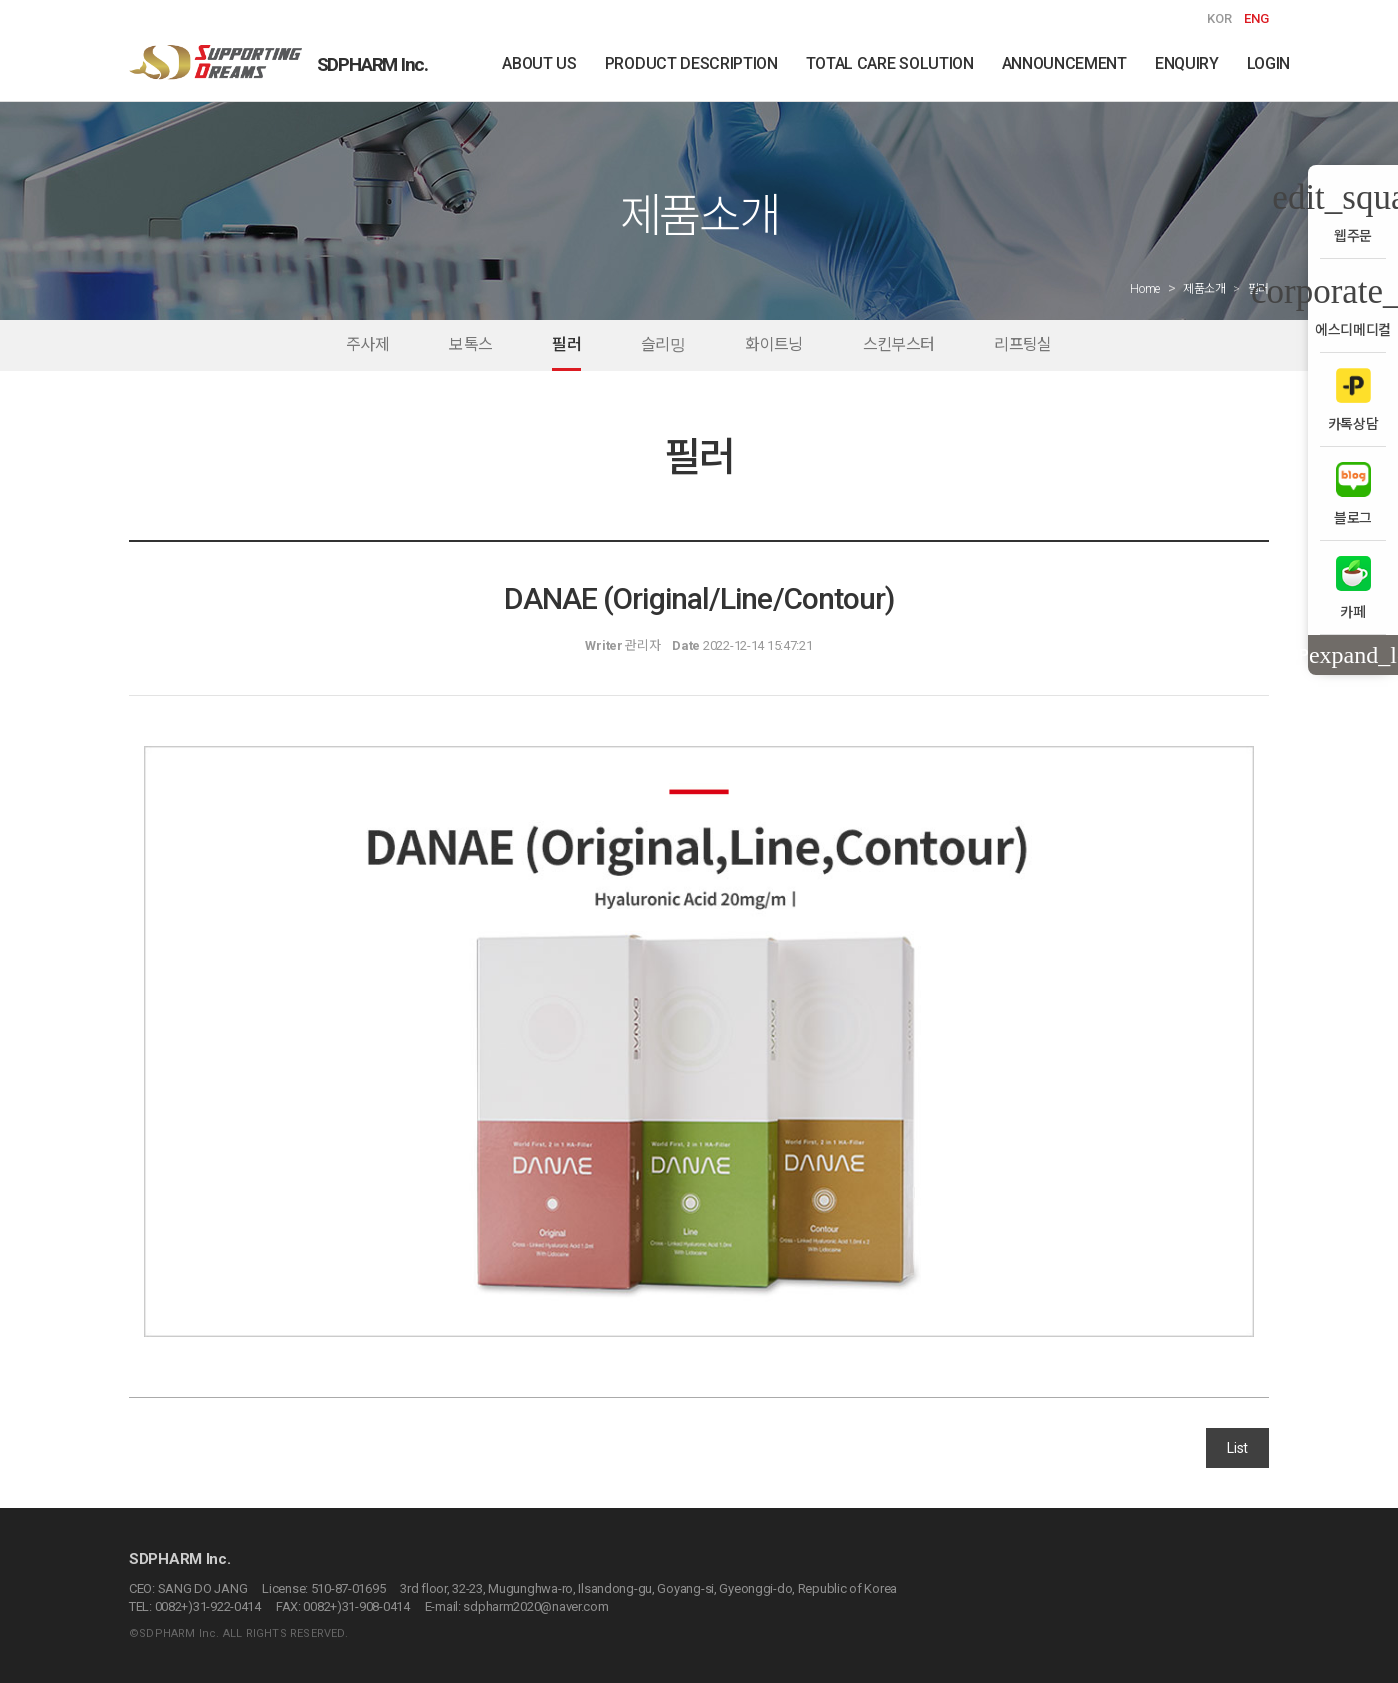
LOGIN (1268, 63)
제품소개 (1204, 289)
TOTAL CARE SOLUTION (890, 63)
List (1237, 1448)
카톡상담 (1353, 399)
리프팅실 (1022, 344)
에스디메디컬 (1353, 305)
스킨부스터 (899, 344)
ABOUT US (539, 63)
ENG (1256, 18)
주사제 (367, 344)
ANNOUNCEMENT (1064, 63)
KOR (1219, 18)
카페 (1353, 587)
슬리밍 (663, 344)
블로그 (1353, 493)
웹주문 (1353, 211)
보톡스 (470, 344)
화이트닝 (773, 344)
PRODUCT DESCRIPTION (691, 63)
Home (1145, 289)
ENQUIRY (1187, 63)
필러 (566, 344)
